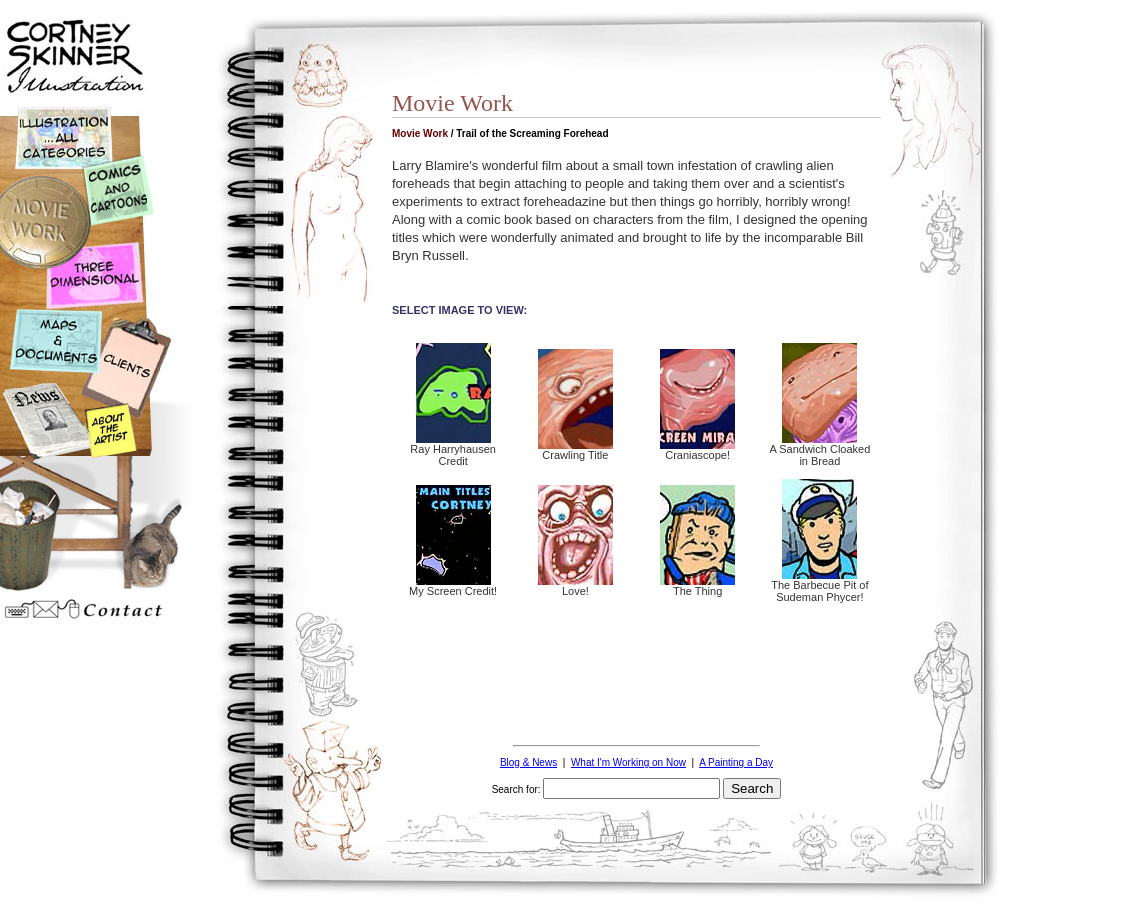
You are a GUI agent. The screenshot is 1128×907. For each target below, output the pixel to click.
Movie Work (420, 133)
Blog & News (528, 762)
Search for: (516, 789)
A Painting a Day (736, 762)
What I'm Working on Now (628, 762)
